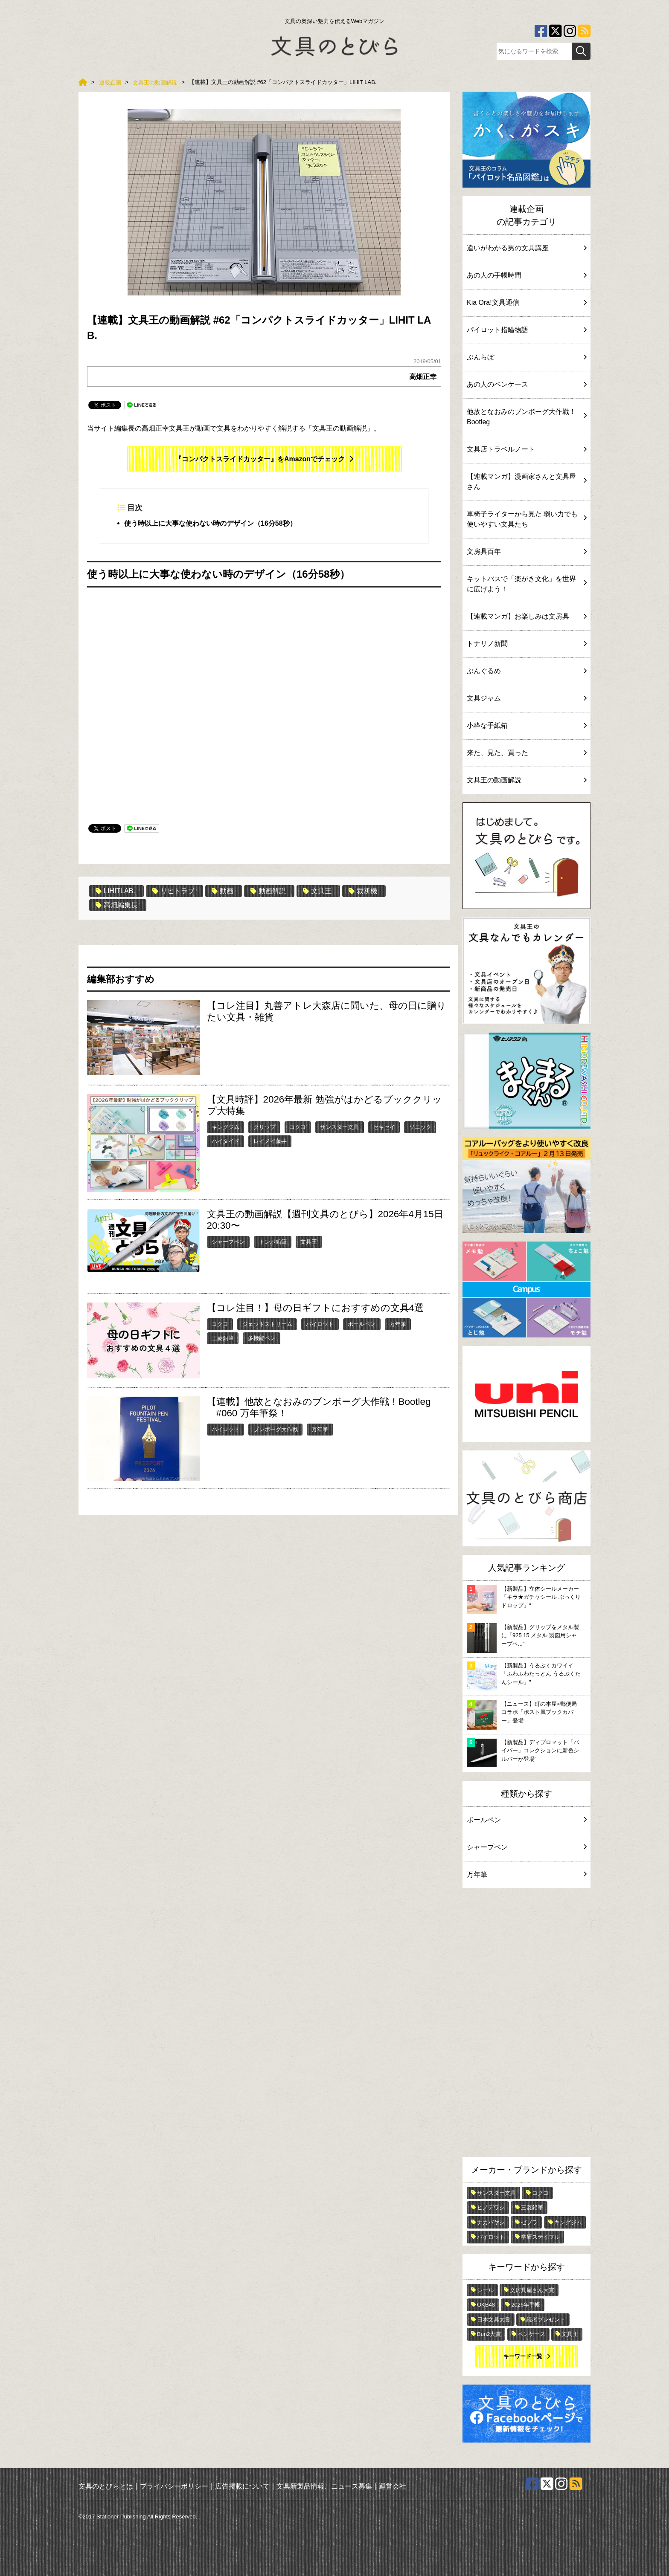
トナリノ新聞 (526, 643)
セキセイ (384, 1127)
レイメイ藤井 (270, 1141)
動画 (222, 891)
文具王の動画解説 (526, 780)
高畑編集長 (117, 905)
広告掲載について (242, 2486)
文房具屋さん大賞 (532, 2290)
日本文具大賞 (493, 2319)
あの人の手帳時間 (526, 275)
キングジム (225, 1127)
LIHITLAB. (115, 891)
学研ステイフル (540, 2237)
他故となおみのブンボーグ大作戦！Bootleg (526, 416)
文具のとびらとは (106, 2486)
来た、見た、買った (526, 752)
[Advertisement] (526, 2025)
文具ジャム (526, 698)
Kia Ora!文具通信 (526, 302)
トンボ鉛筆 (273, 1242)
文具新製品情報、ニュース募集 (324, 2486)
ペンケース (531, 2334)
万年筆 (398, 1324)
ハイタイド (225, 1141)
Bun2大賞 (489, 2334)
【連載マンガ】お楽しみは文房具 (526, 616)
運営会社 (392, 2486)
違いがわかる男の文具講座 (526, 248)
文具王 (317, 891)
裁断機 (363, 891)
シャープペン (228, 1242)
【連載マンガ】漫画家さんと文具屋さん (526, 481)
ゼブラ (529, 2222)
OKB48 (486, 2304)
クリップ (264, 1127)
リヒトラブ (173, 891)
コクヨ (297, 1127)
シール (485, 2290)
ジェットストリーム (267, 1324)
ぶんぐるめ (526, 670)
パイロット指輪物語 (526, 329)
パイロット (320, 1324)
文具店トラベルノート (526, 449)
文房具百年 (526, 551)
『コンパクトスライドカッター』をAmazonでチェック (260, 459)
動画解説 (268, 891)
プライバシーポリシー (174, 2486)
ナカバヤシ (491, 2222)
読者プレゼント (545, 2319)
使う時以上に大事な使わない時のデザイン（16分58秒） (210, 523)
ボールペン (361, 1324)
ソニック (420, 1127)
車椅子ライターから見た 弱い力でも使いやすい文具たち (526, 519)
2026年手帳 (525, 2304)
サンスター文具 (339, 1127)
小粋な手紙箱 (526, 725)
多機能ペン (262, 1338)
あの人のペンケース (526, 384)
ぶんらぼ (526, 357)
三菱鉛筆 (223, 1338)
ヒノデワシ (491, 2207)
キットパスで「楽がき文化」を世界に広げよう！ (526, 584)
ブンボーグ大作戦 (275, 1429)
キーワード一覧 (522, 2356)
